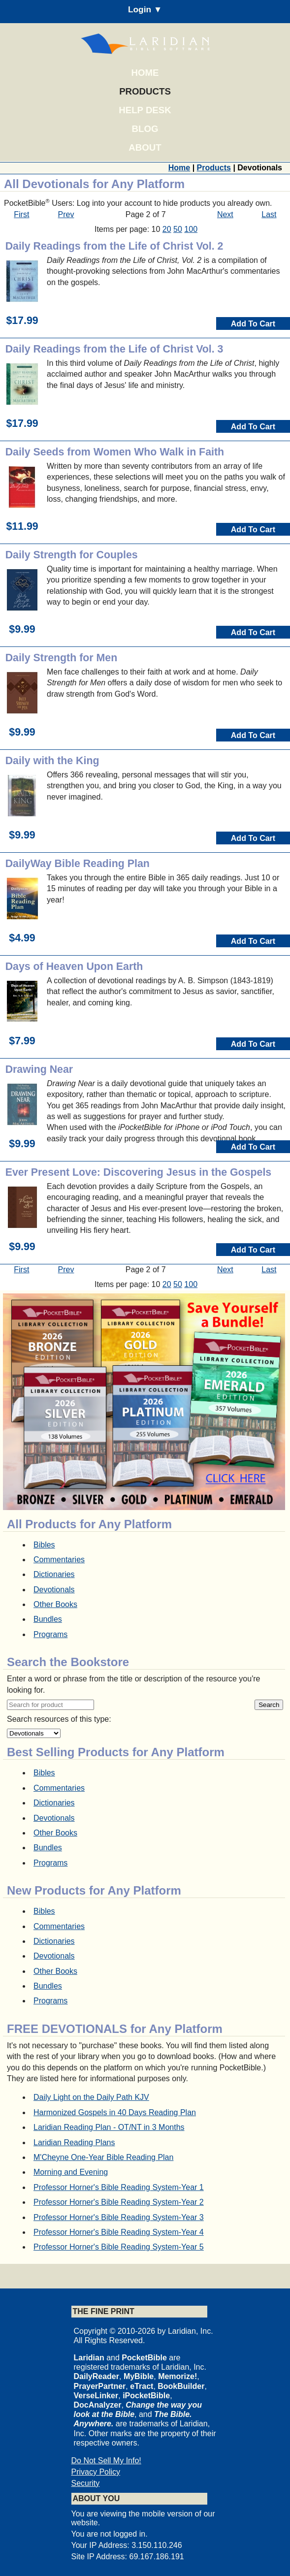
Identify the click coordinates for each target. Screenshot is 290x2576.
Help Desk (145, 110)
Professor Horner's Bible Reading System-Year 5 (118, 2247)
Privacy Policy (96, 2472)
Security (85, 2483)
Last (268, 214)
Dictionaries (54, 1574)
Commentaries (59, 1559)
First (21, 214)
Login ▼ (145, 9)
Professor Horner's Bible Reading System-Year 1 (118, 2187)
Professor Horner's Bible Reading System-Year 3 (118, 2217)
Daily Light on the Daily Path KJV (91, 2097)
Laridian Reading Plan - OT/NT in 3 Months (109, 2127)
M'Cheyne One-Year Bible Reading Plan (103, 2157)
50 (177, 229)
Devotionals (54, 1589)
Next (225, 214)
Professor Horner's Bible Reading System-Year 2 (118, 2202)
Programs (50, 1634)
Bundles (47, 1619)
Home (145, 72)
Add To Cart (253, 324)
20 (166, 229)
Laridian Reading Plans (74, 2142)
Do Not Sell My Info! (106, 2460)
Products (145, 91)
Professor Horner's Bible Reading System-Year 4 (118, 2232)
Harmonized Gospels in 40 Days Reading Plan (114, 2112)
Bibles (44, 1545)
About (145, 147)
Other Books (55, 1604)
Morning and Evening (70, 2172)
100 (190, 229)
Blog (145, 129)
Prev (66, 214)
